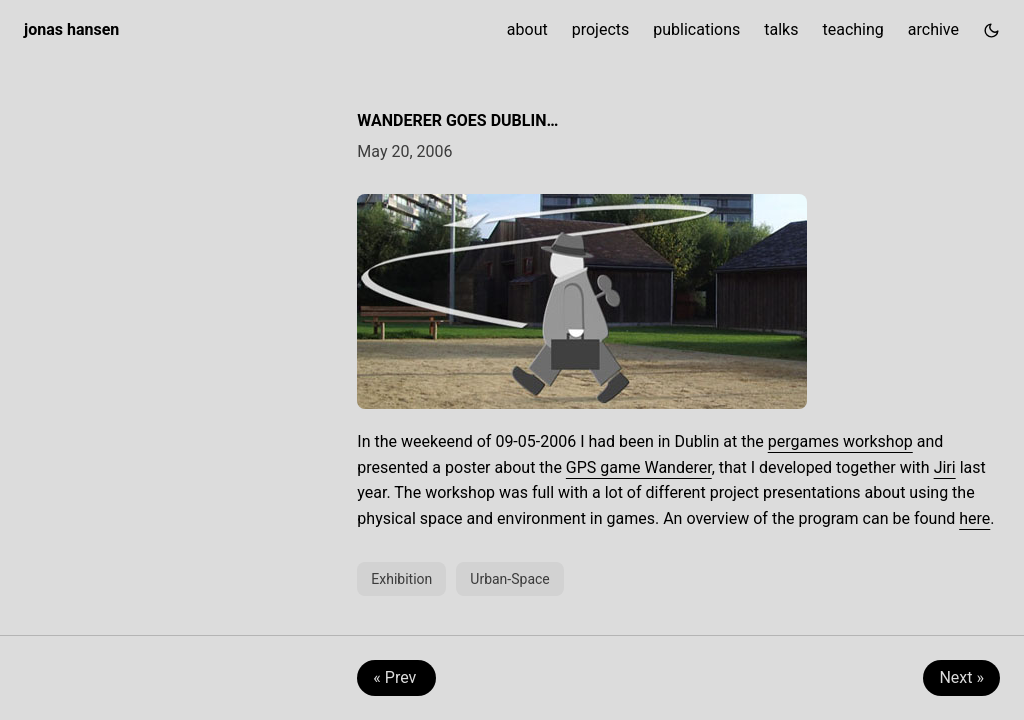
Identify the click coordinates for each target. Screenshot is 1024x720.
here (974, 518)
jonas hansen (71, 29)
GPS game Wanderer (639, 467)
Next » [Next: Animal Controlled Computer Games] (961, 677)
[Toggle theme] (991, 30)
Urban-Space (509, 579)
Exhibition (401, 579)
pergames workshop (840, 441)
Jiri (945, 467)
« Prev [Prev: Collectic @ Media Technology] (396, 677)
